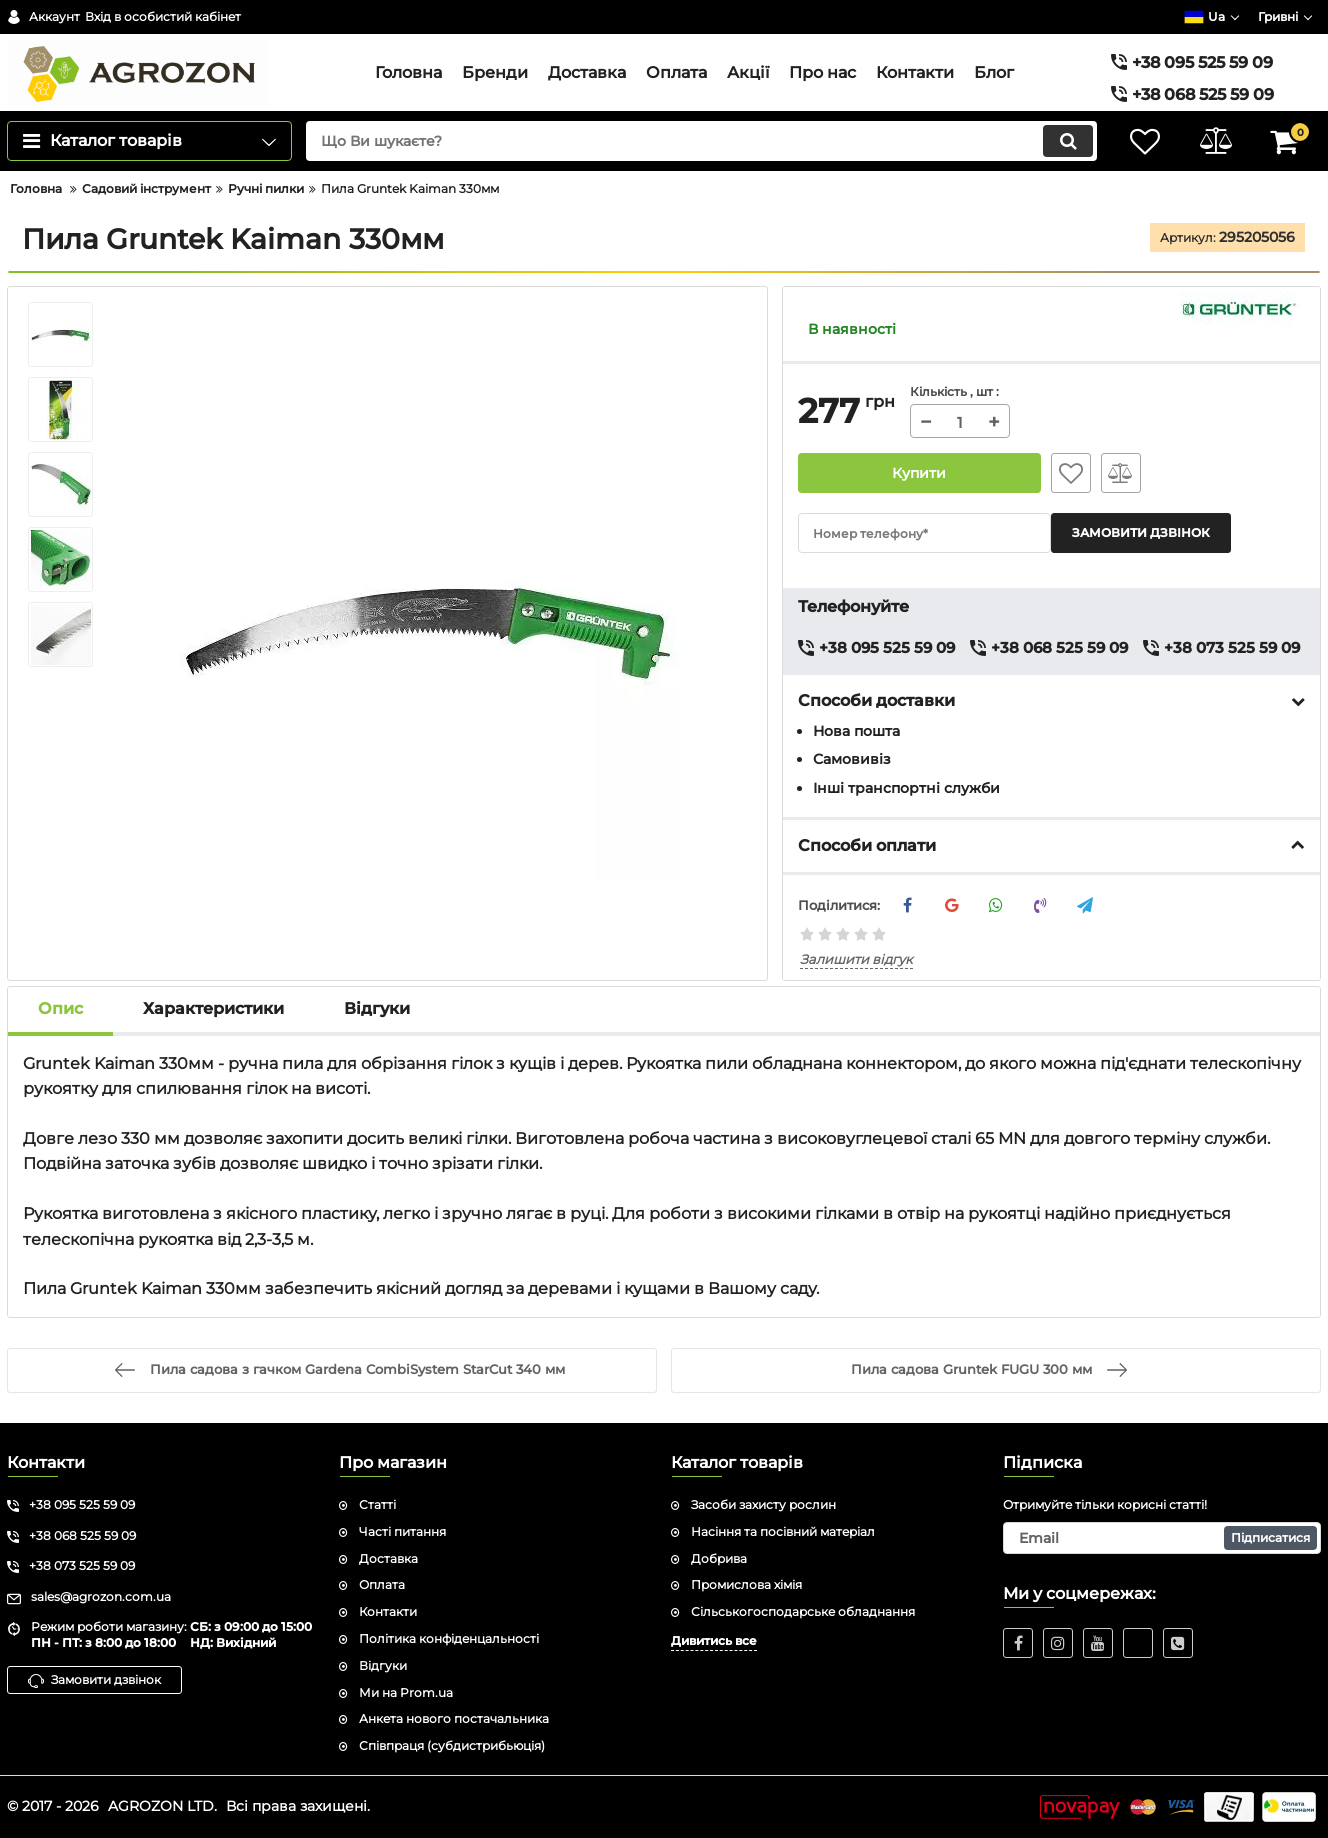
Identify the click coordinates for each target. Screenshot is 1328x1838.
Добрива (719, 1558)
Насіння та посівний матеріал (783, 1531)
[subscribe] (1162, 1538)
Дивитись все (714, 1640)
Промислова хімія (746, 1584)
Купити (920, 473)
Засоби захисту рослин (763, 1504)
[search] (701, 141)
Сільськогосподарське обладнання (803, 1611)
